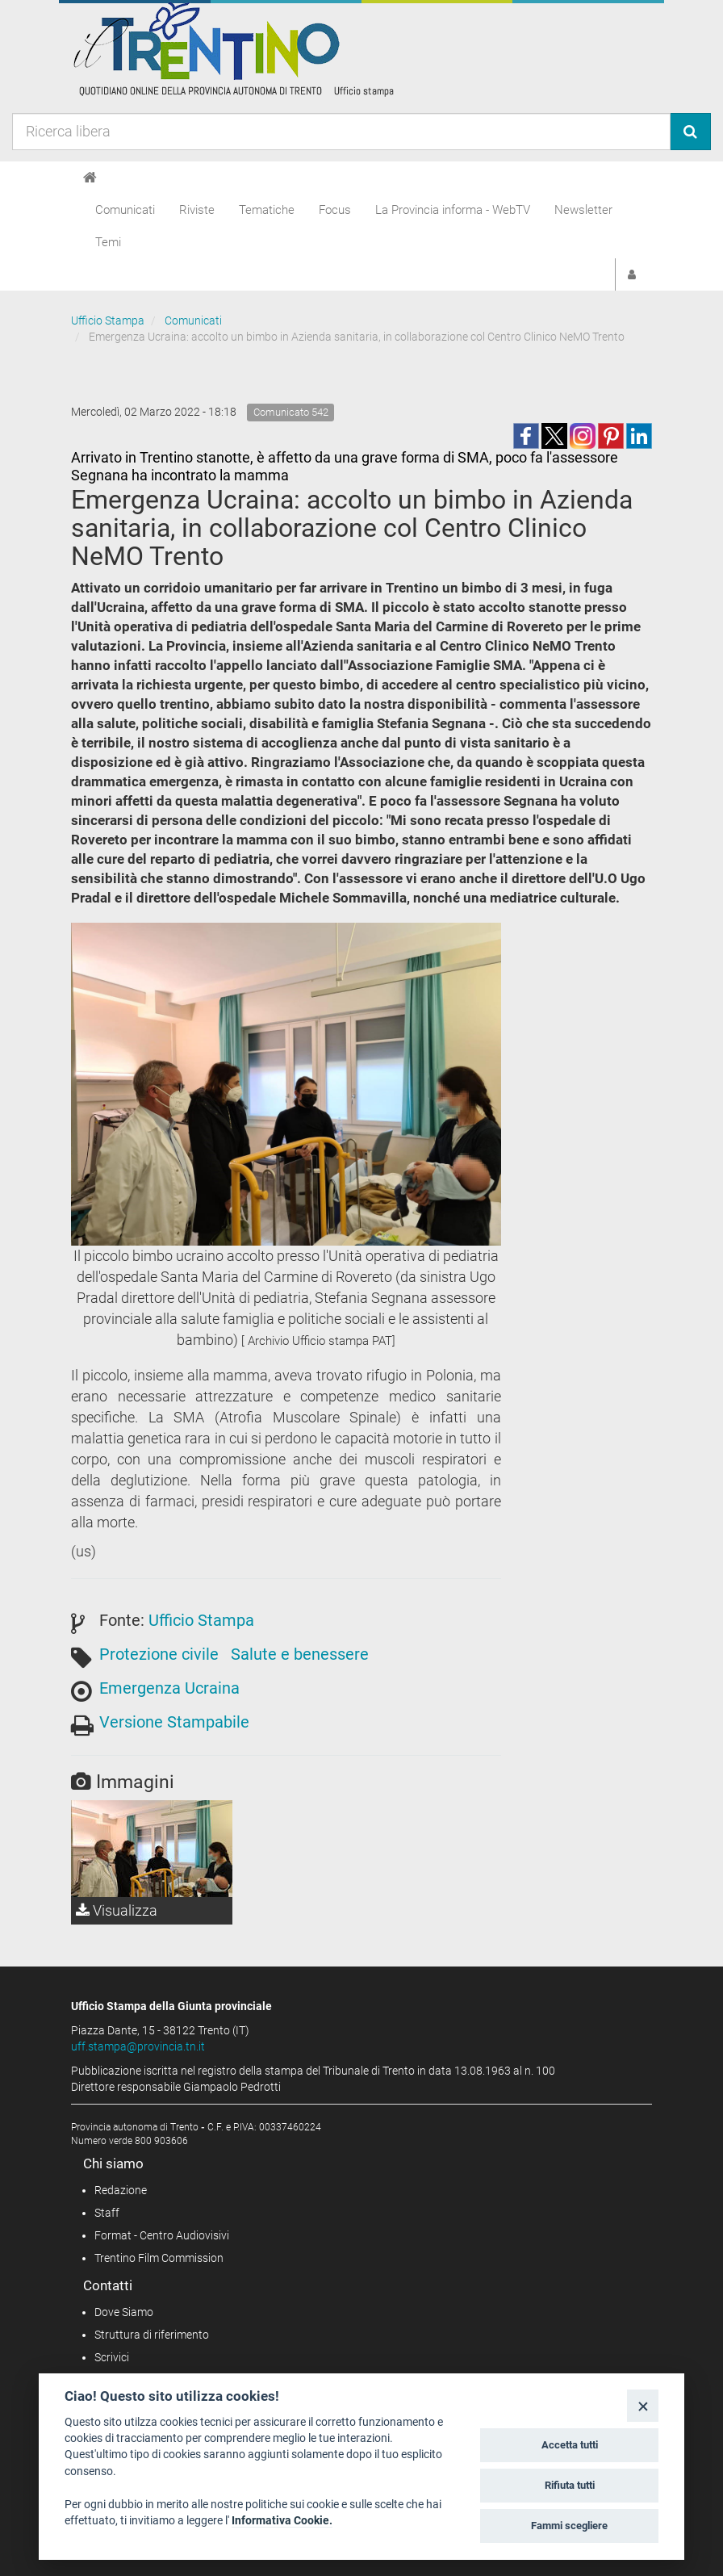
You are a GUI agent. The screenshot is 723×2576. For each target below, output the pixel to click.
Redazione (120, 2190)
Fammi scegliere (569, 2525)
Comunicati (125, 210)
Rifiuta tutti (570, 2485)
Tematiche (267, 210)
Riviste (197, 210)
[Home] (90, 177)
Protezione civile (159, 1654)
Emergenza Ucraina (169, 1688)
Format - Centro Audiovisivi (161, 2235)
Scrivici (111, 2357)
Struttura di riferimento (151, 2334)
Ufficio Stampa (107, 320)
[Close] (642, 2405)
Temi (108, 242)
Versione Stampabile (174, 1722)
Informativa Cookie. (282, 2520)
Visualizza (116, 1910)
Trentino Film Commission (159, 2257)
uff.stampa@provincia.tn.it (138, 2046)
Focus (335, 210)
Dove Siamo (123, 2312)
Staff (106, 2212)
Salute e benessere (300, 1654)
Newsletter (583, 210)
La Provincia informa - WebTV (452, 210)
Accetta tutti (569, 2445)
